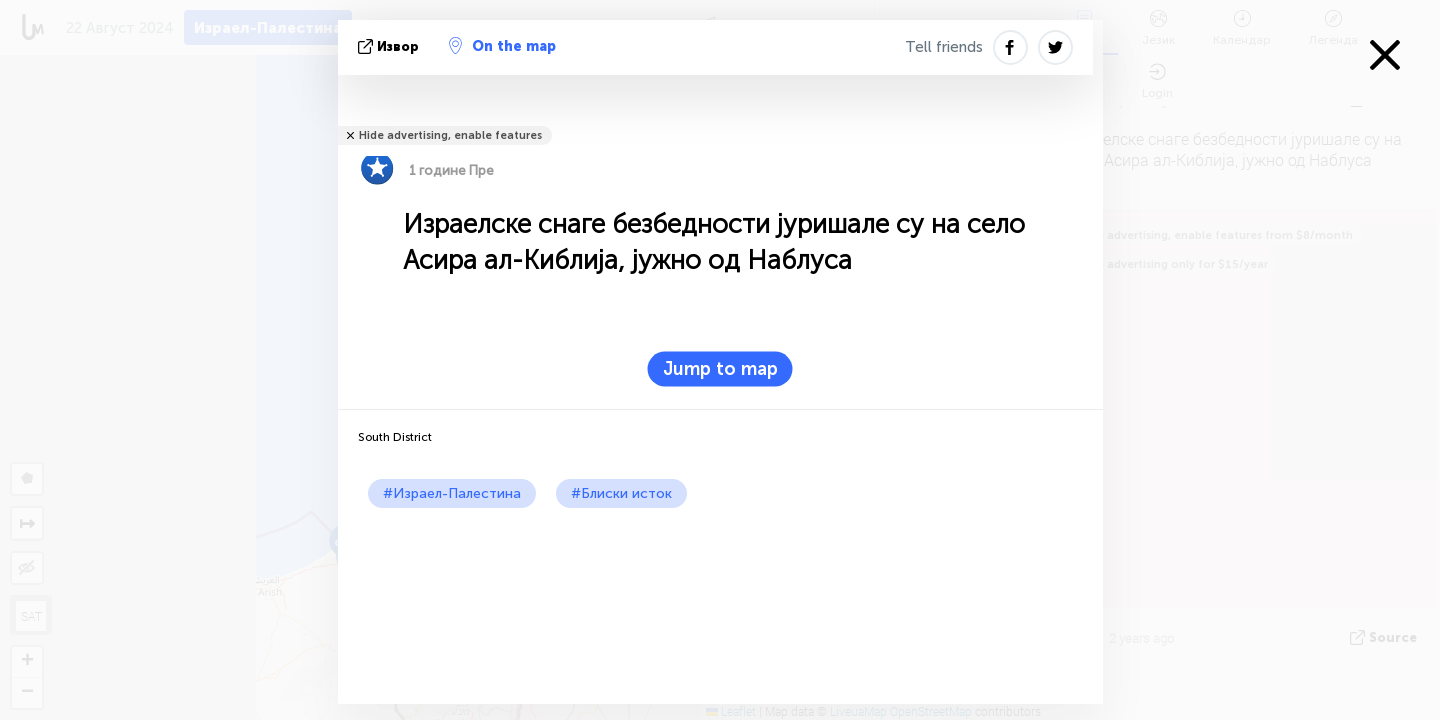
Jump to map (720, 369)
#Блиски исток (621, 493)
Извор (390, 46)
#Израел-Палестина (452, 493)
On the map (502, 46)
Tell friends (944, 47)
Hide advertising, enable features (450, 135)
